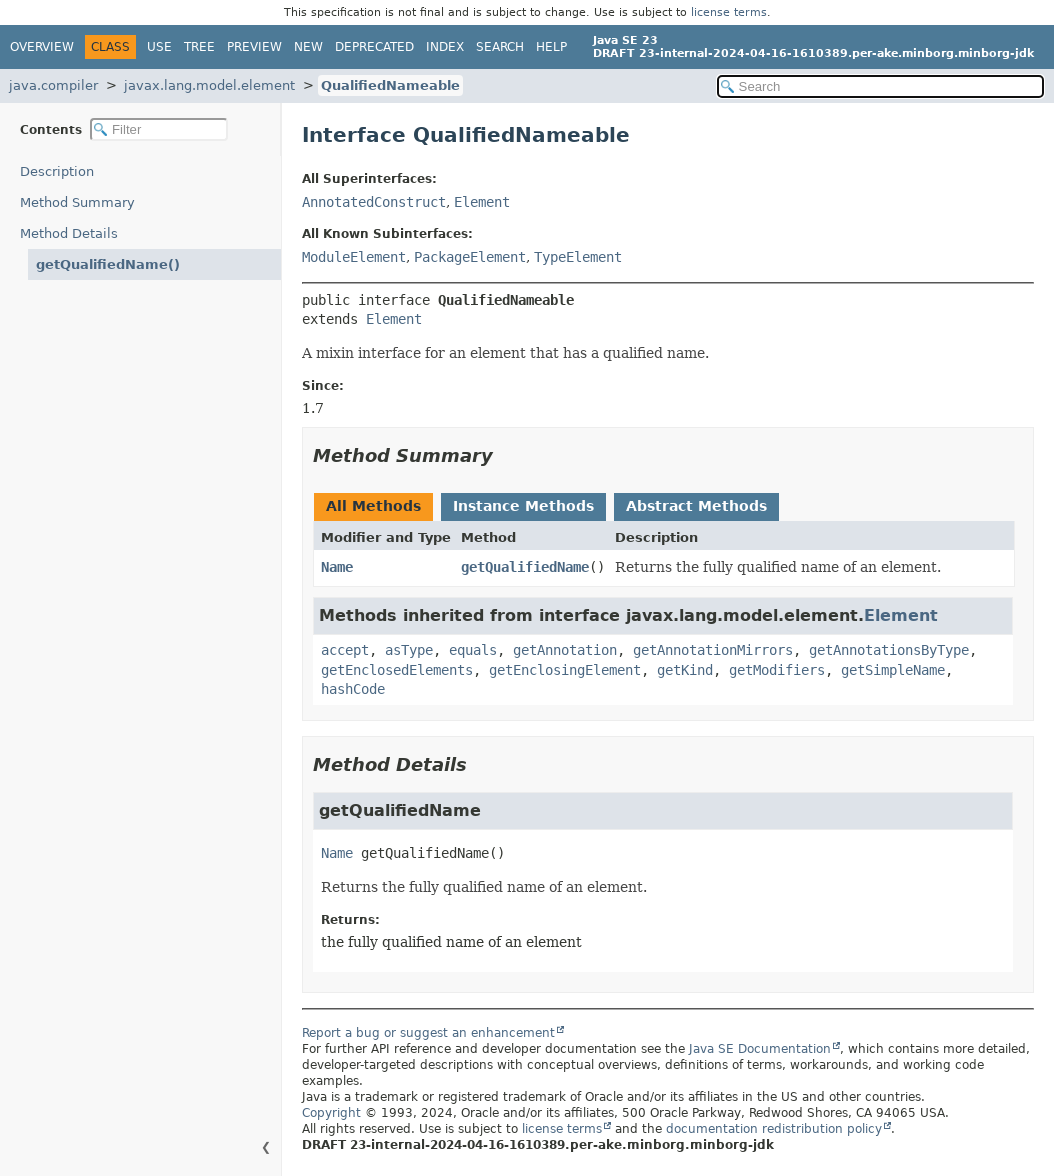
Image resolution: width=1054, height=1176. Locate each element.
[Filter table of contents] (159, 129)
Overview (42, 47)
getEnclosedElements (397, 670)
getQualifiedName (525, 567)
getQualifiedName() (108, 264)
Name (337, 567)
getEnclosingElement (565, 670)
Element (482, 202)
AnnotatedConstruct (374, 202)
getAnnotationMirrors (713, 650)
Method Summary (77, 202)
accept (345, 650)
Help (551, 47)
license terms (729, 12)
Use (159, 47)
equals (473, 650)
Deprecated (374, 47)
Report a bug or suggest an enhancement (428, 1033)
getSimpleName (893, 670)
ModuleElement (354, 257)
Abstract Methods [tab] (696, 506)
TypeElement (578, 257)
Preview (254, 47)
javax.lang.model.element (209, 85)
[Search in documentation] (880, 86)
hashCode (353, 689)
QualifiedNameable (390, 85)
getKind (685, 670)
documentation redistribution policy (774, 1129)
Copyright (331, 1113)
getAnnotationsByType (889, 650)
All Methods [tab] (373, 506)
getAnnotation (565, 650)
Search (500, 47)
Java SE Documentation (760, 1049)
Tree (199, 47)
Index (445, 47)
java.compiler (53, 85)
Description (57, 171)
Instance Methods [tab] (523, 506)
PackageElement (470, 257)
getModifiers (777, 670)
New (308, 47)
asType (409, 650)
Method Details (69, 233)
